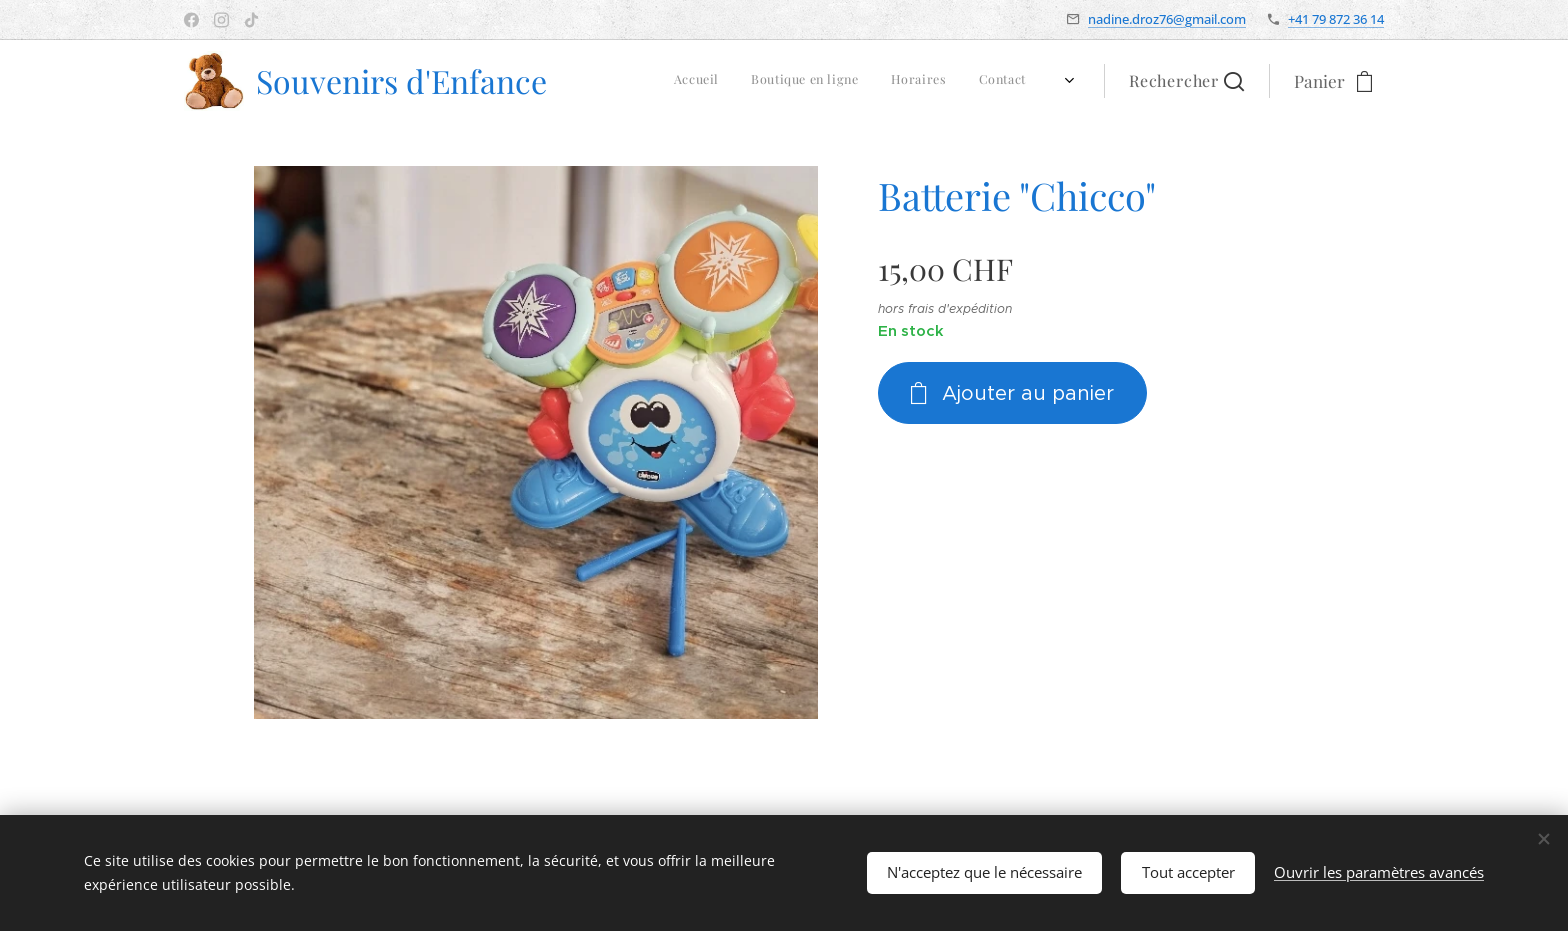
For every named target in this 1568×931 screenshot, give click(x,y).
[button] (1186, 81)
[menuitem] (849, 81)
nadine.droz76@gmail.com (1167, 19)
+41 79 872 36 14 (1336, 19)
